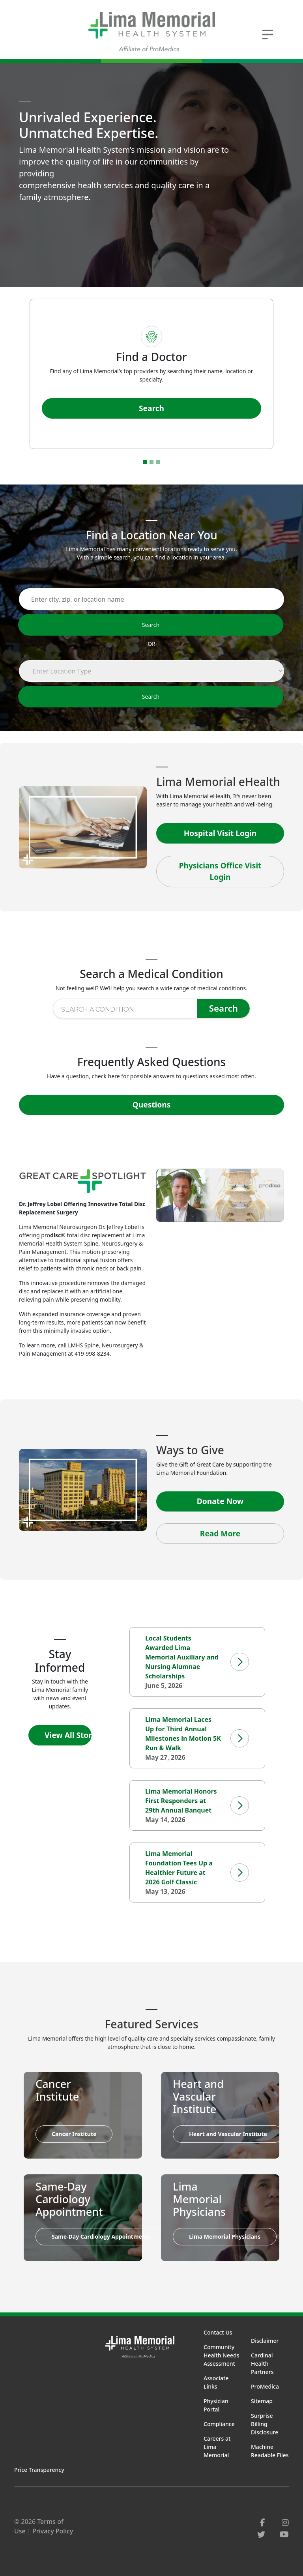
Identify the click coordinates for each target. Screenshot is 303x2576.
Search (151, 408)
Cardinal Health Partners (262, 2364)
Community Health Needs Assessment (221, 2355)
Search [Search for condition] (223, 1008)
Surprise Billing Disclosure (264, 2424)
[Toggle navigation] (268, 33)
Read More (220, 1533)
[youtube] (284, 2534)
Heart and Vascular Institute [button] (228, 2134)
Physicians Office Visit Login (220, 871)
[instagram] (285, 2522)
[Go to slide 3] (158, 462)
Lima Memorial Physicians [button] (224, 2236)
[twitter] (261, 2534)
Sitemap (262, 2401)
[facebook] (262, 2522)
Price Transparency (39, 2469)
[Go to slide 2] (151, 462)
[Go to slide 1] (145, 462)
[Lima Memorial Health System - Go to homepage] (151, 31)
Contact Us (218, 2332)
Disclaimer (265, 2340)
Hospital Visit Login (220, 833)
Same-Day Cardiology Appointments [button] (101, 2236)
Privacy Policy (52, 2531)
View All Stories (68, 1735)
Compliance (219, 2424)
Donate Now (220, 1501)
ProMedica (265, 2386)
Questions (152, 1104)
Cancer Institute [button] (74, 2134)
